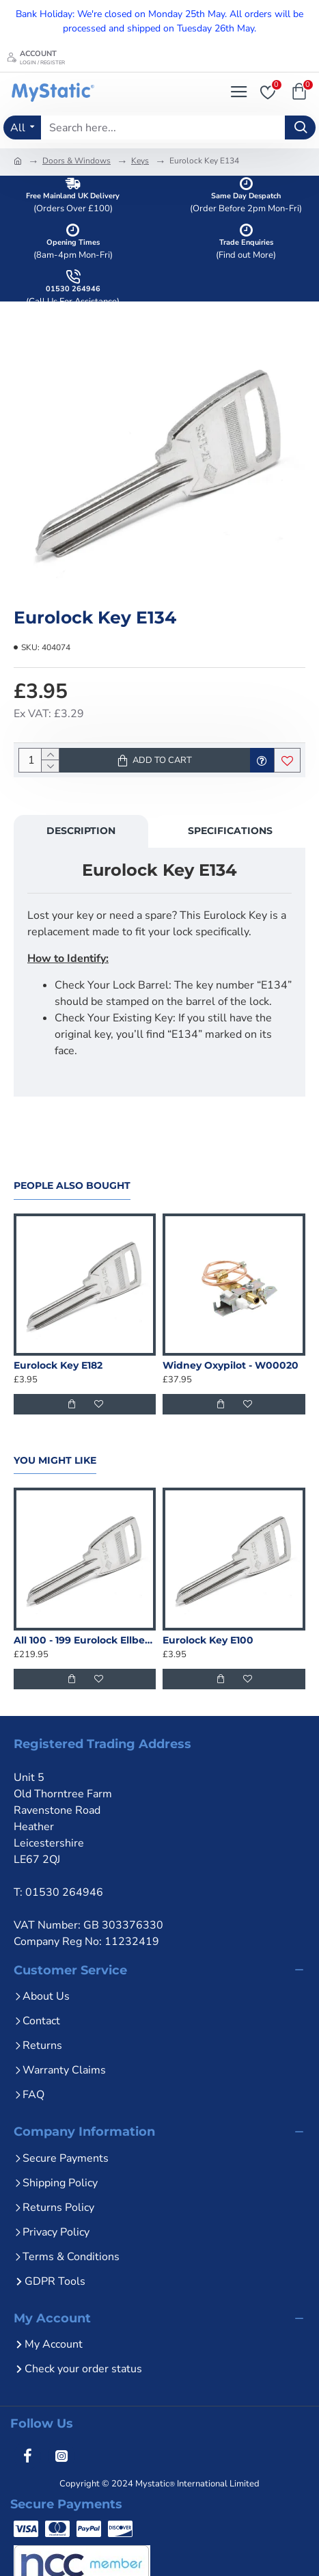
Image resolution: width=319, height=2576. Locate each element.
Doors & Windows (76, 160)
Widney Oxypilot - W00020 (231, 1365)
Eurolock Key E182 (58, 1365)
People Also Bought (72, 1186)
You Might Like (55, 1460)
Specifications (230, 830)
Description (80, 830)
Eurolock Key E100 (208, 1640)
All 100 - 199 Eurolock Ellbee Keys (85, 1640)
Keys (140, 160)
